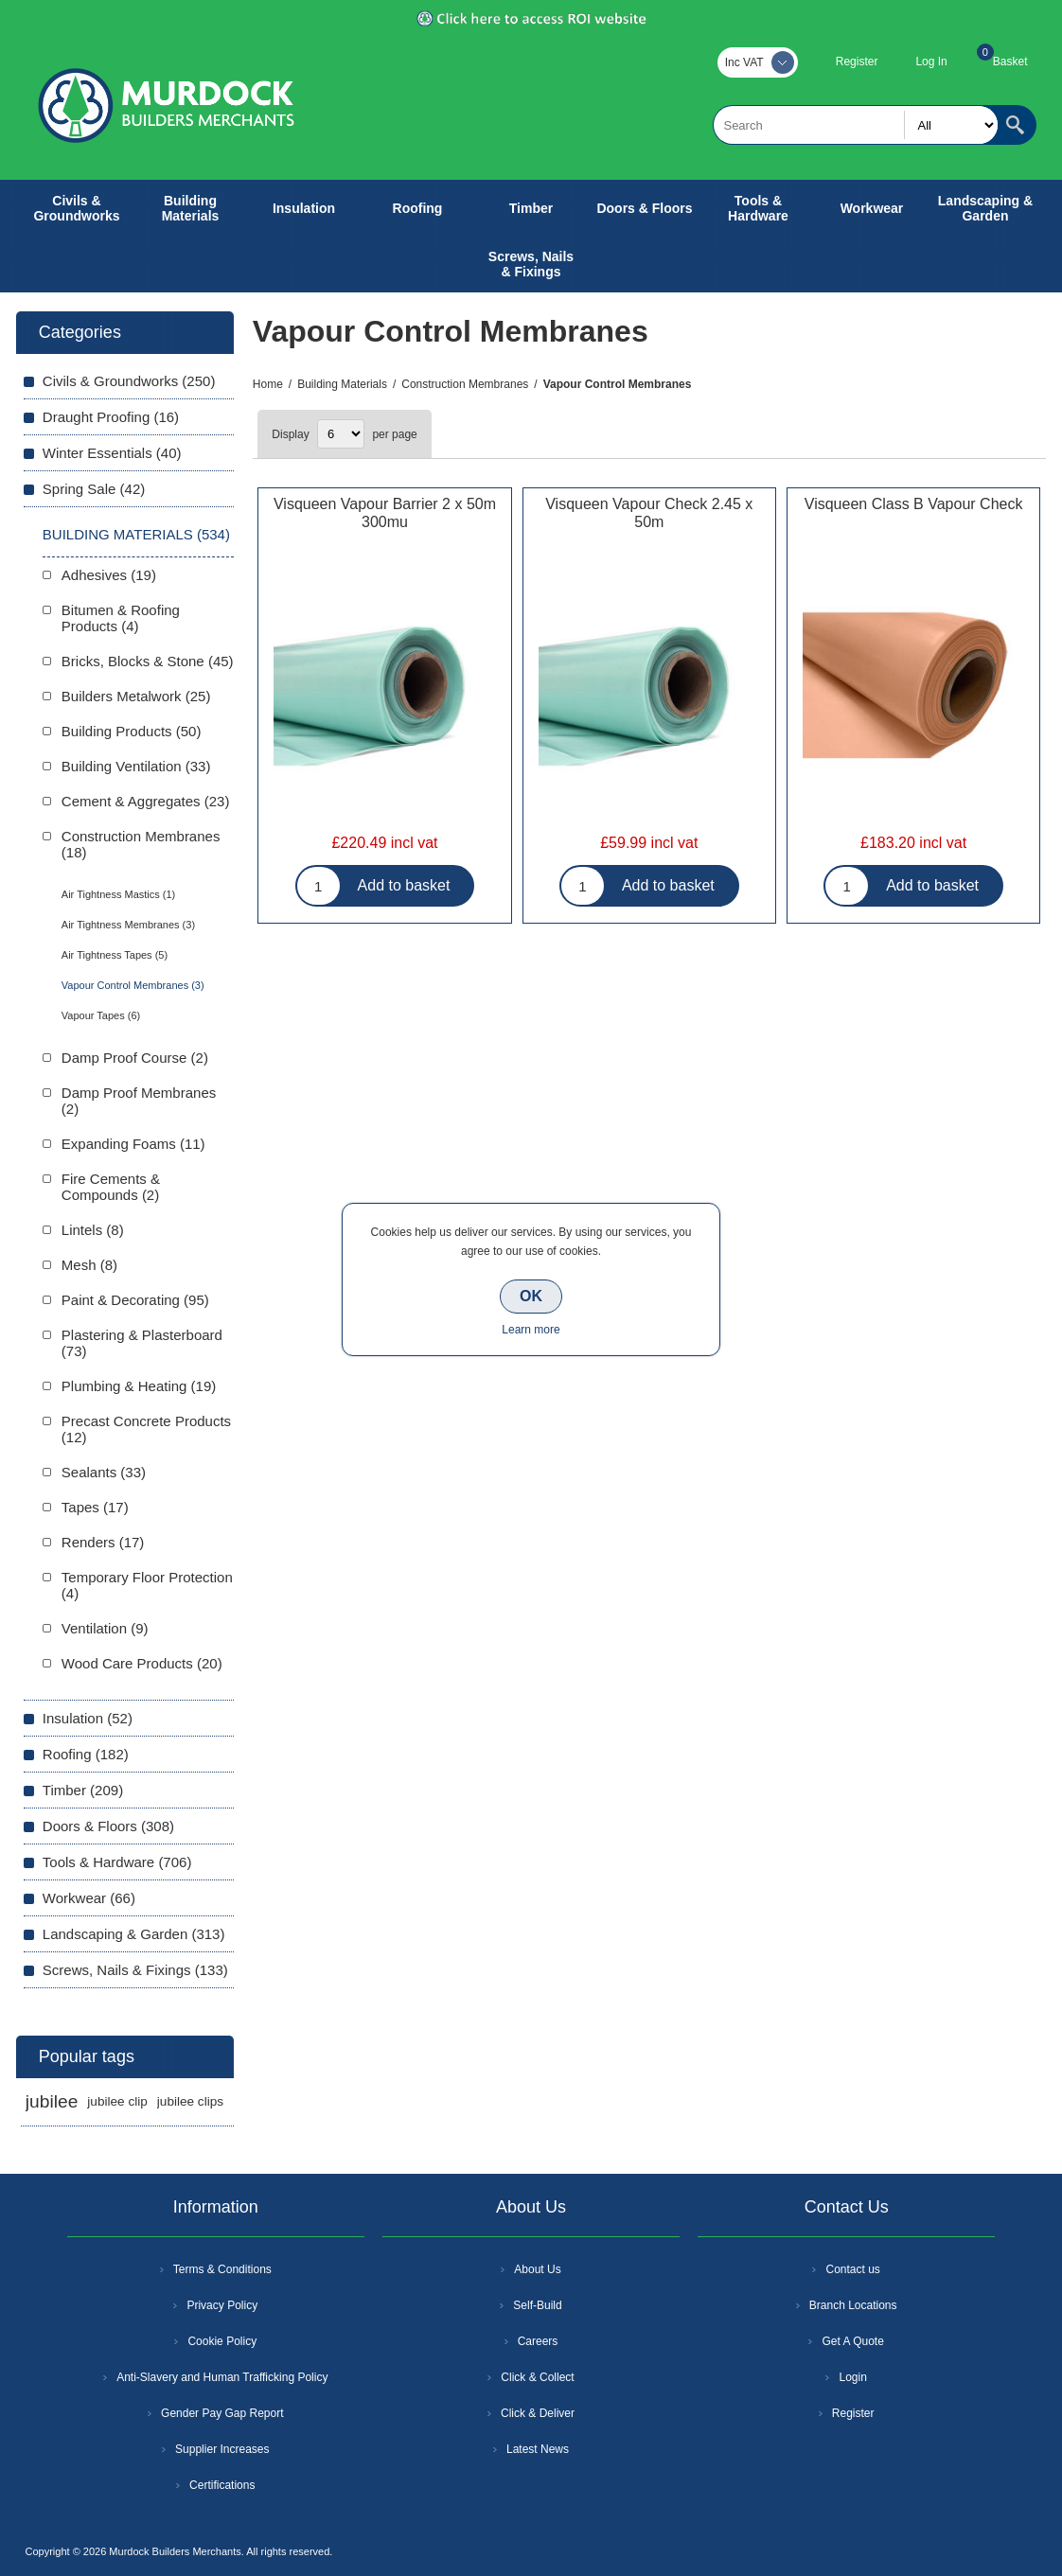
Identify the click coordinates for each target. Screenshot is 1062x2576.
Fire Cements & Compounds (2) (111, 1187)
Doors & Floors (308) (108, 1826)
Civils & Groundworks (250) (129, 381)
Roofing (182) (86, 1754)
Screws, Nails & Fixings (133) (135, 1970)
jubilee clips (190, 2101)
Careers (538, 2341)
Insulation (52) (88, 1718)
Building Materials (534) (136, 534)
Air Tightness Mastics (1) (118, 894)
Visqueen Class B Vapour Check (914, 504)
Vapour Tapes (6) (101, 1015)
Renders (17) (103, 1542)
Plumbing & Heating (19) (139, 1386)
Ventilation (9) (105, 1628)
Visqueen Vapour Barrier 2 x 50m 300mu (385, 513)
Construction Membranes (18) (141, 844)
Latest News (537, 2449)
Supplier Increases (222, 2449)
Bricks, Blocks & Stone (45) (148, 661)
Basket (1010, 61)
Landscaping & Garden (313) (134, 1934)
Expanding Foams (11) (133, 1144)
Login (852, 2377)
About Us (537, 2269)
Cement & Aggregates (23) (146, 801)
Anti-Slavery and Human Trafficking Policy (221, 2377)
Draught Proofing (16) (111, 417)
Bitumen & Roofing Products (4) (121, 618)
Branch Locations (853, 2305)
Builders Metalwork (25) (136, 696)
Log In (931, 61)
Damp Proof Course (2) (135, 1058)
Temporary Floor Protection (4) (147, 1585)
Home (268, 384)
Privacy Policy (221, 2305)
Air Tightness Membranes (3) (128, 924)
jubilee (52, 2101)
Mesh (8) (89, 1265)
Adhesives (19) (109, 575)
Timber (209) (83, 1790)
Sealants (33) (104, 1472)
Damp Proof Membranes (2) (139, 1101)
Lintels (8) (93, 1230)
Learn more (530, 1329)
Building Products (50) (132, 731)
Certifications (222, 2485)
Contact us (852, 2269)
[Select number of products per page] (340, 434)
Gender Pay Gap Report (222, 2413)
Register (857, 61)
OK (531, 1296)
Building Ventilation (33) (136, 766)
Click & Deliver (538, 2413)
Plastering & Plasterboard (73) (142, 1343)
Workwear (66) (89, 1898)
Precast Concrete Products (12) (146, 1429)
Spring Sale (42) (94, 489)
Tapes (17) (95, 1507)
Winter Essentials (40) (112, 453)
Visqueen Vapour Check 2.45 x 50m (648, 513)
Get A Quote (852, 2341)
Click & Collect (537, 2377)
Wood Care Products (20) (142, 1663)
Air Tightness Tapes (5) (115, 955)
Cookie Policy (222, 2341)
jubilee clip (117, 2101)
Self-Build (537, 2305)
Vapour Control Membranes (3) (133, 985)
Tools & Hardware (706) (117, 1862)
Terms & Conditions (222, 2269)
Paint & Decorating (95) (135, 1300)
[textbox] (856, 125)
